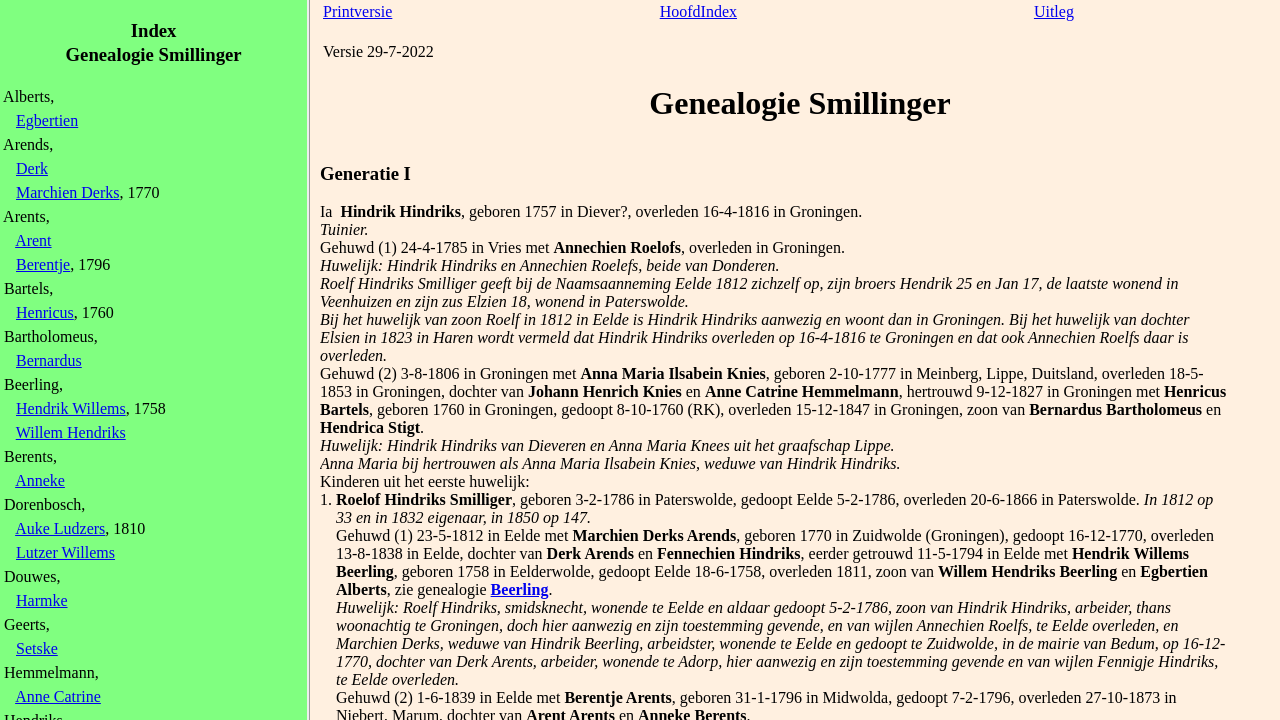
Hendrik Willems (71, 408)
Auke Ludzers (60, 528)
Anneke (40, 480)
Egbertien (47, 120)
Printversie (357, 11)
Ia (326, 211)
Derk (32, 168)
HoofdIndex (698, 11)
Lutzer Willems (65, 552)
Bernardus (49, 360)
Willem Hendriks (71, 432)
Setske (37, 648)
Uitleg (1054, 11)
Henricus (45, 312)
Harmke (42, 600)
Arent (33, 240)
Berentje (43, 264)
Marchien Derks (68, 192)
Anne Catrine (58, 696)
